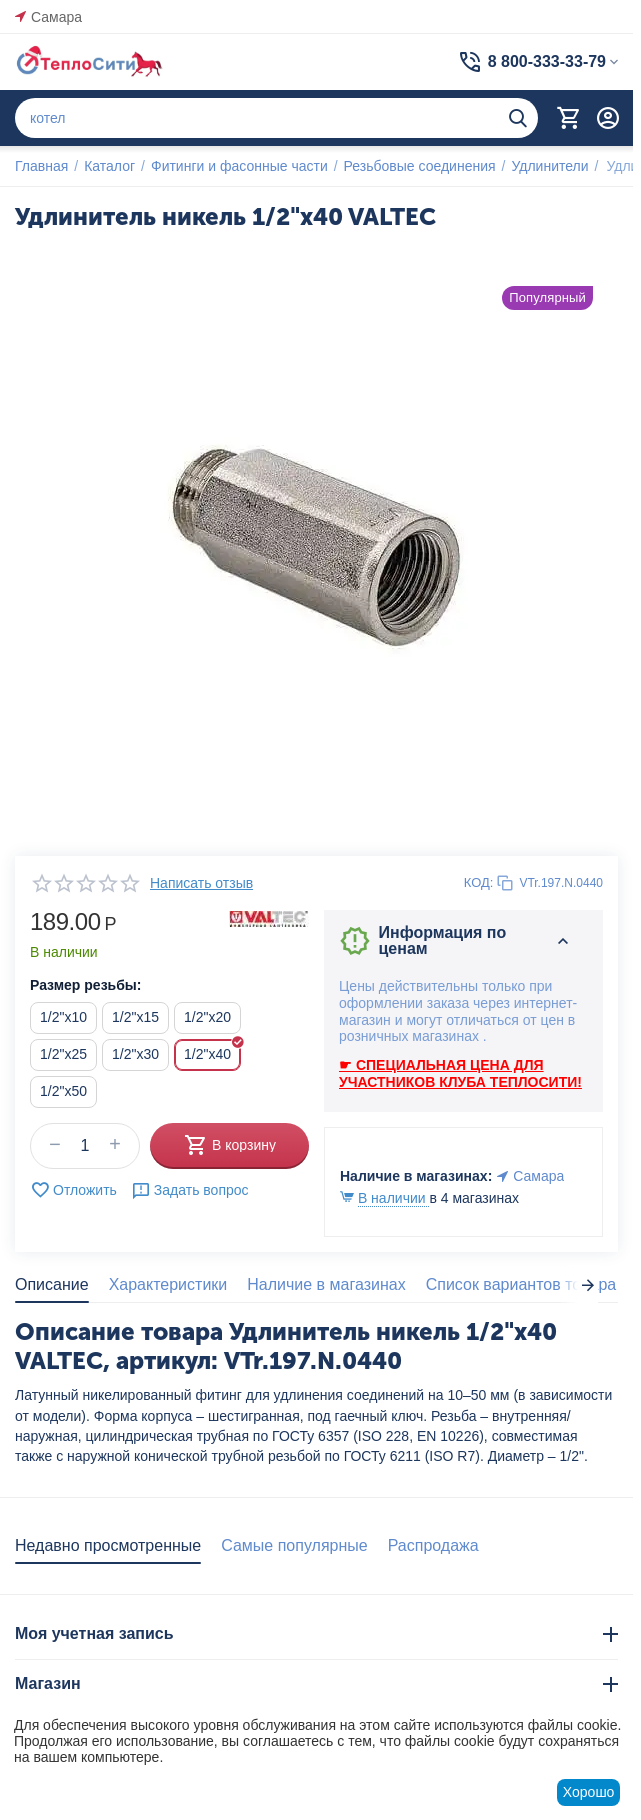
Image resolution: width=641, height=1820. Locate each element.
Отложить (73, 1190)
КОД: (479, 882)
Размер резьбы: (85, 985)
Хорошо (589, 1792)
